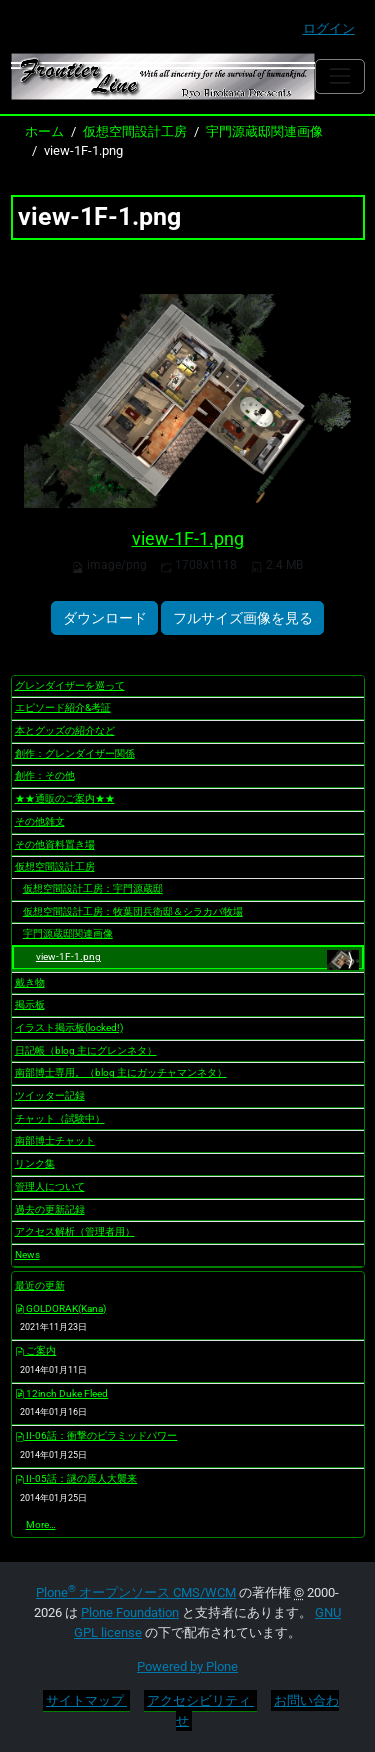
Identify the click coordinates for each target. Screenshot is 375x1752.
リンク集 (35, 1163)
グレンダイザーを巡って (70, 685)
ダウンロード (105, 618)
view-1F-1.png (188, 539)
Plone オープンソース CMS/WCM (136, 1592)
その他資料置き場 (55, 844)
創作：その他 (45, 775)
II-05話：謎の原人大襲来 (76, 1478)
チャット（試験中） (60, 1118)
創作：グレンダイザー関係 (75, 753)
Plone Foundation (130, 1612)
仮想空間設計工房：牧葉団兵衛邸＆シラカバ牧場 (133, 911)
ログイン (329, 28)
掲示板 (30, 1004)
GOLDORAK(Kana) (61, 1308)
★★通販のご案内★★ (65, 798)
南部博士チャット (55, 1140)
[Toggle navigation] (339, 76)
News (27, 1254)
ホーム (44, 131)
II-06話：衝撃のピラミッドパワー (96, 1435)
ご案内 (36, 1350)
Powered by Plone (187, 1666)
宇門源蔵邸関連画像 (264, 131)
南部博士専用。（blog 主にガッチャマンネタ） (121, 1072)
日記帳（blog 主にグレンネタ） (86, 1050)
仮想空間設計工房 (135, 131)
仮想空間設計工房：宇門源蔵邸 (93, 888)
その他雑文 (40, 821)
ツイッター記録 (50, 1095)
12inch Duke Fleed (62, 1393)
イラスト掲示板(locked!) (69, 1027)
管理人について (50, 1186)
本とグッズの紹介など (65, 730)
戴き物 (30, 982)
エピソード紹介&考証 (63, 707)
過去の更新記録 (50, 1209)
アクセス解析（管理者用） (75, 1231)
